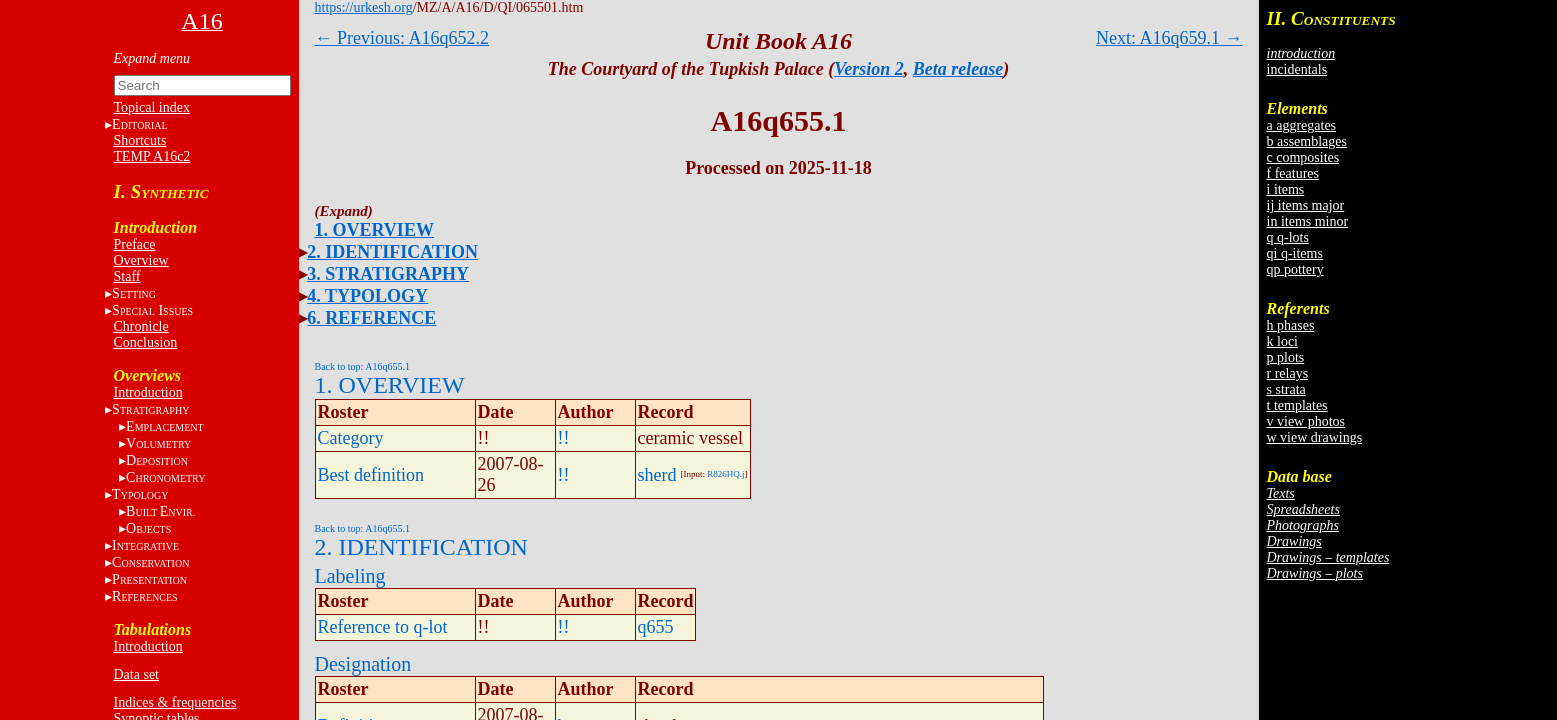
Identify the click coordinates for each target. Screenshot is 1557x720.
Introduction (148, 392)
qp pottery (1295, 269)
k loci (1283, 341)
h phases (1291, 325)
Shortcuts (140, 140)
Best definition (371, 475)
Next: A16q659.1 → (1169, 38)
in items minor (1308, 221)
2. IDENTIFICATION (392, 252)
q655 (656, 627)
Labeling (350, 576)
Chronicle (141, 326)
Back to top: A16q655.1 (363, 366)
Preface (135, 244)
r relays (1288, 373)
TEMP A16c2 (152, 156)
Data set (136, 674)
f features (1293, 173)
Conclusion (146, 342)
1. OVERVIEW (374, 230)
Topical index (152, 107)
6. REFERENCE (371, 318)
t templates (1297, 405)
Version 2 (869, 69)
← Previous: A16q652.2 (402, 38)
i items (1286, 189)
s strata (1286, 389)
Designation (363, 664)
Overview (141, 260)
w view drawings (1315, 437)
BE (160, 511)
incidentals (1297, 69)
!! (564, 438)
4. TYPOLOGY (367, 296)
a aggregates (1302, 125)
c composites (1303, 157)
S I (152, 310)
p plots (1286, 357)
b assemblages (1307, 141)
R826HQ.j (725, 474)
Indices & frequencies (175, 702)
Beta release (958, 69)
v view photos (1306, 421)
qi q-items (1295, 253)
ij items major (1306, 205)
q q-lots (1288, 237)
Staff (127, 276)
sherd (657, 475)
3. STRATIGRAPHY (388, 274)
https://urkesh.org (364, 7)
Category (351, 438)
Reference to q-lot (383, 627)
